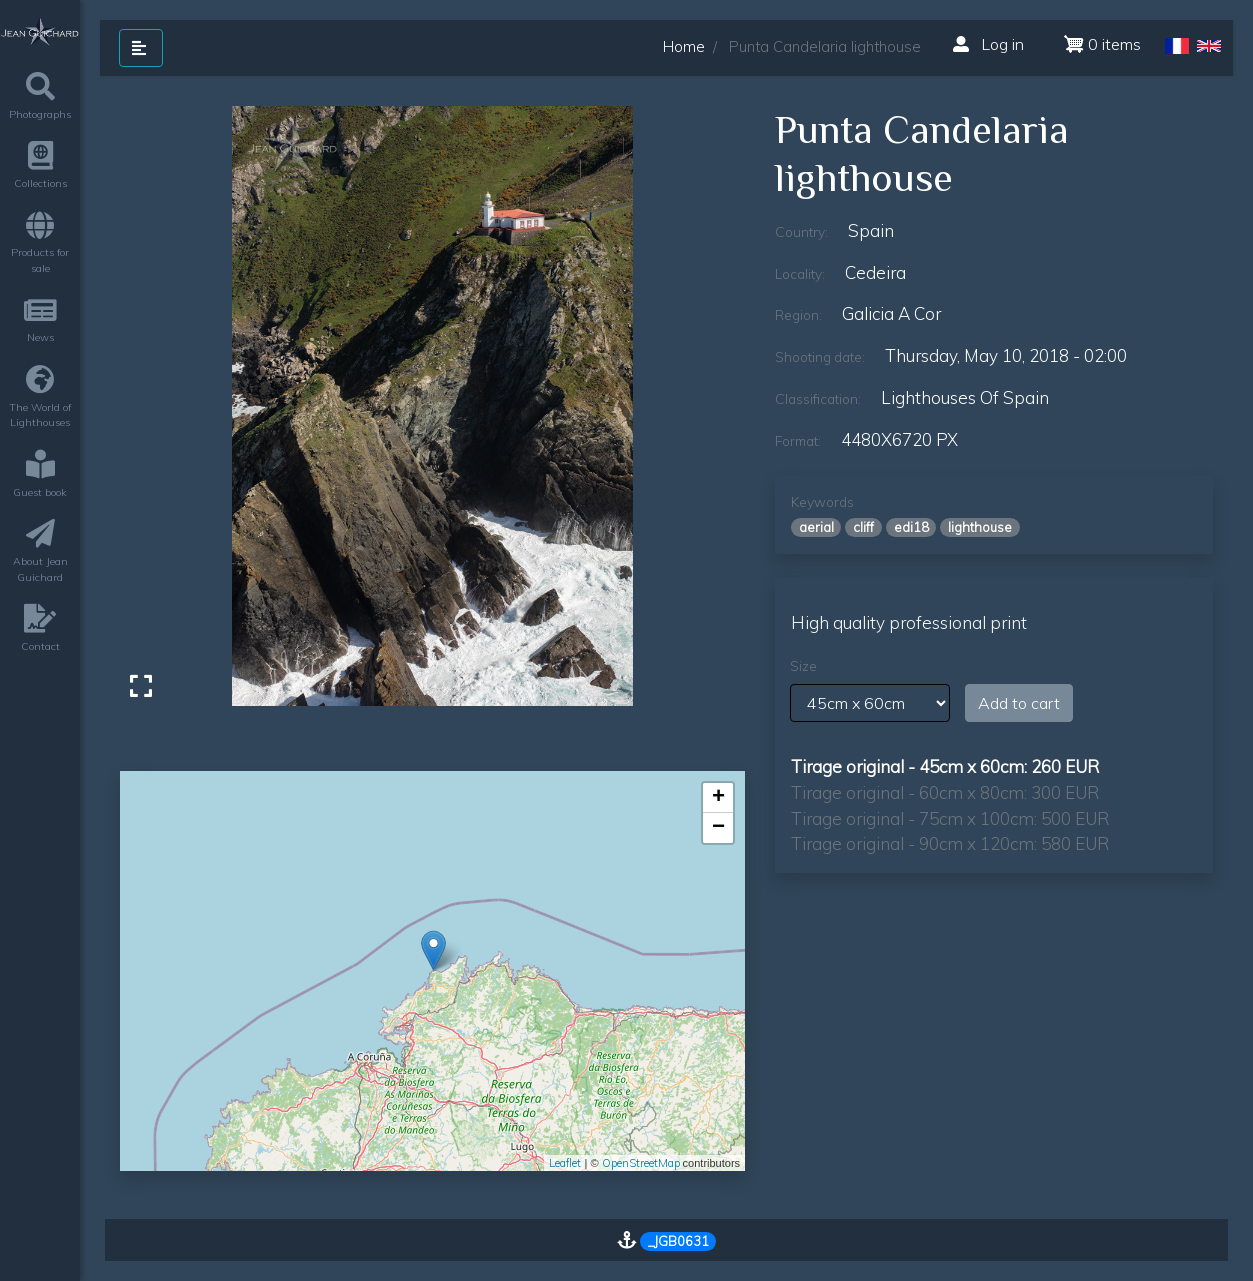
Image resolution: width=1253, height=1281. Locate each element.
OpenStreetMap (641, 1163)
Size (803, 666)
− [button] (718, 828)
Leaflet (565, 1163)
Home (684, 46)
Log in (988, 44)
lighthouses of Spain (965, 397)
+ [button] (718, 798)
